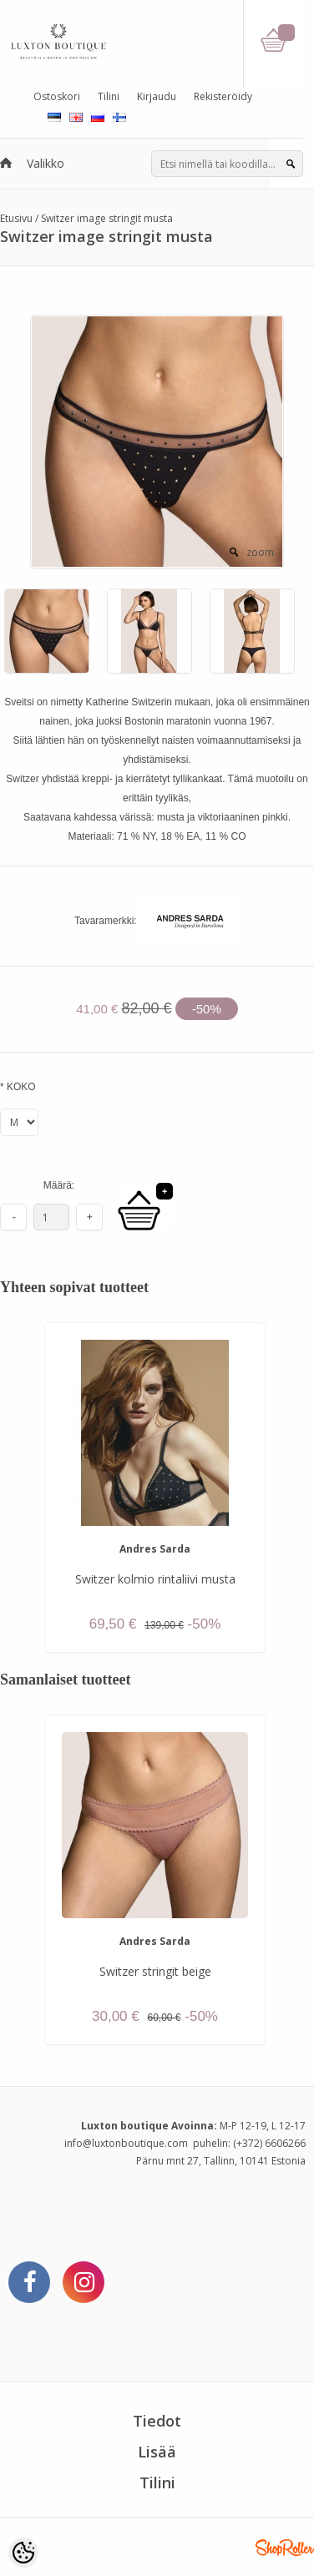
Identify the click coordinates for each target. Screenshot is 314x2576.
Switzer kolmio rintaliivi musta (155, 1579)
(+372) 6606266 (269, 2143)
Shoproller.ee (285, 2547)
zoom (260, 552)
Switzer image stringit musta (107, 218)
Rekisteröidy (223, 96)
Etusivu (16, 218)
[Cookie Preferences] (23, 2553)
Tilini (108, 96)
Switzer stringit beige (155, 1971)
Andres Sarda (154, 1549)
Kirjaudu (156, 96)
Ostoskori (56, 96)
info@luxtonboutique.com (126, 2143)
